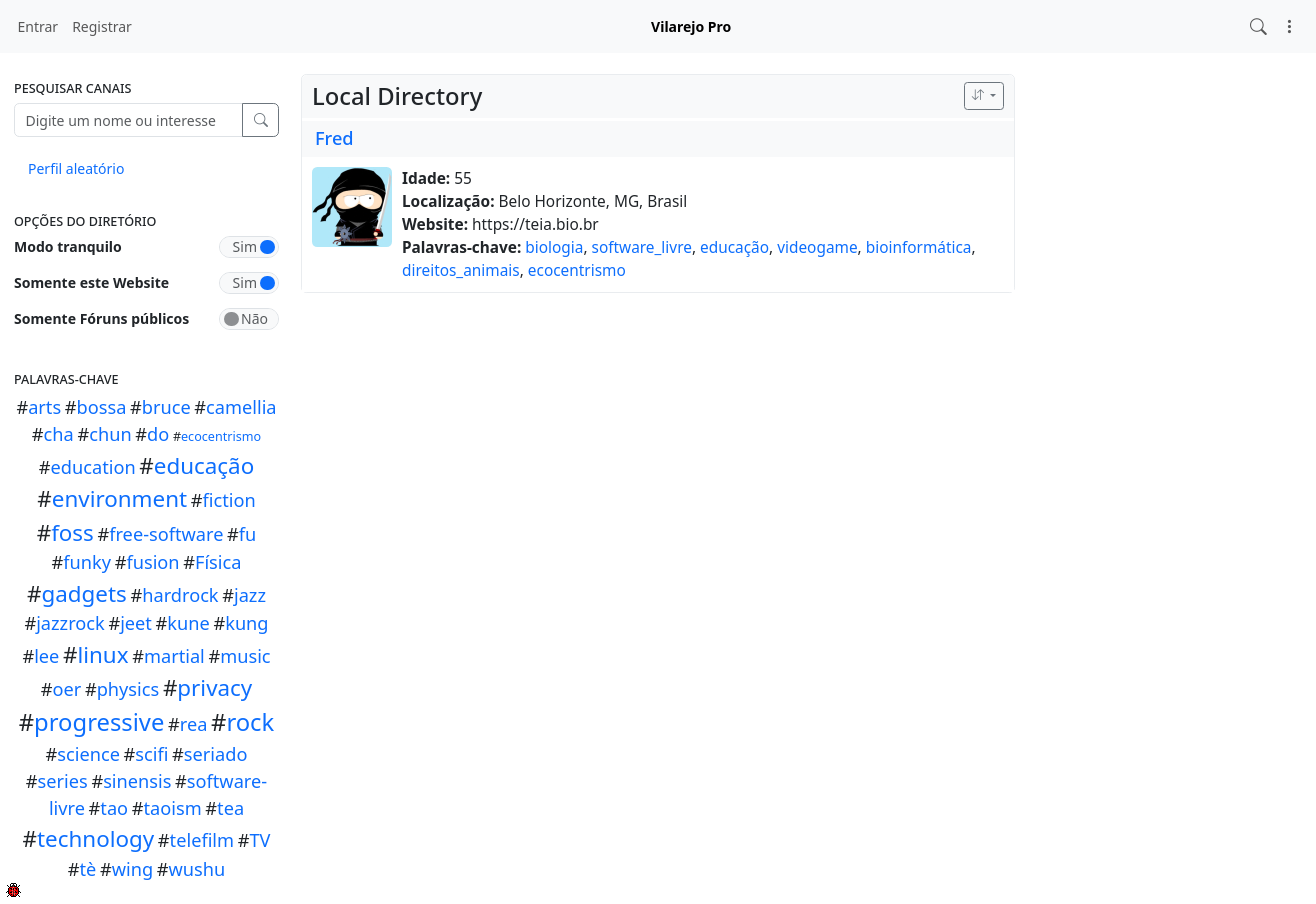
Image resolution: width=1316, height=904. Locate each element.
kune (188, 623)
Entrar (38, 26)
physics (128, 689)
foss (72, 532)
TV (259, 840)
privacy (214, 687)
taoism (172, 808)
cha (59, 434)
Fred (334, 138)
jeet (136, 623)
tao (114, 808)
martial (174, 656)
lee (46, 656)
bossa (102, 407)
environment (119, 498)
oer (67, 689)
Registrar (102, 26)
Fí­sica (218, 562)
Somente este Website (91, 282)
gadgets (84, 593)
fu (248, 534)
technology (95, 838)
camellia (241, 407)
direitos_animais (461, 270)
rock (250, 722)
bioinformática (919, 247)
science (88, 754)
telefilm (202, 840)
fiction (228, 500)
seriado (216, 754)
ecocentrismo (221, 436)
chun (110, 434)
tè (87, 869)
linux (102, 654)
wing (132, 869)
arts (44, 407)
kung (246, 623)
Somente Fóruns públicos (101, 318)
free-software (166, 534)
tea (230, 808)
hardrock (180, 595)
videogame (817, 247)
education (93, 467)
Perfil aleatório (76, 168)
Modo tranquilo (68, 246)
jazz (250, 595)
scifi (151, 754)
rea (194, 724)
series (63, 781)
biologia (554, 247)
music (245, 656)
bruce (166, 407)
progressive (99, 722)
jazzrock (70, 623)
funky (87, 562)
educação (204, 465)
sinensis (137, 781)
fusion (152, 562)
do (158, 434)
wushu (197, 869)
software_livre (642, 247)
